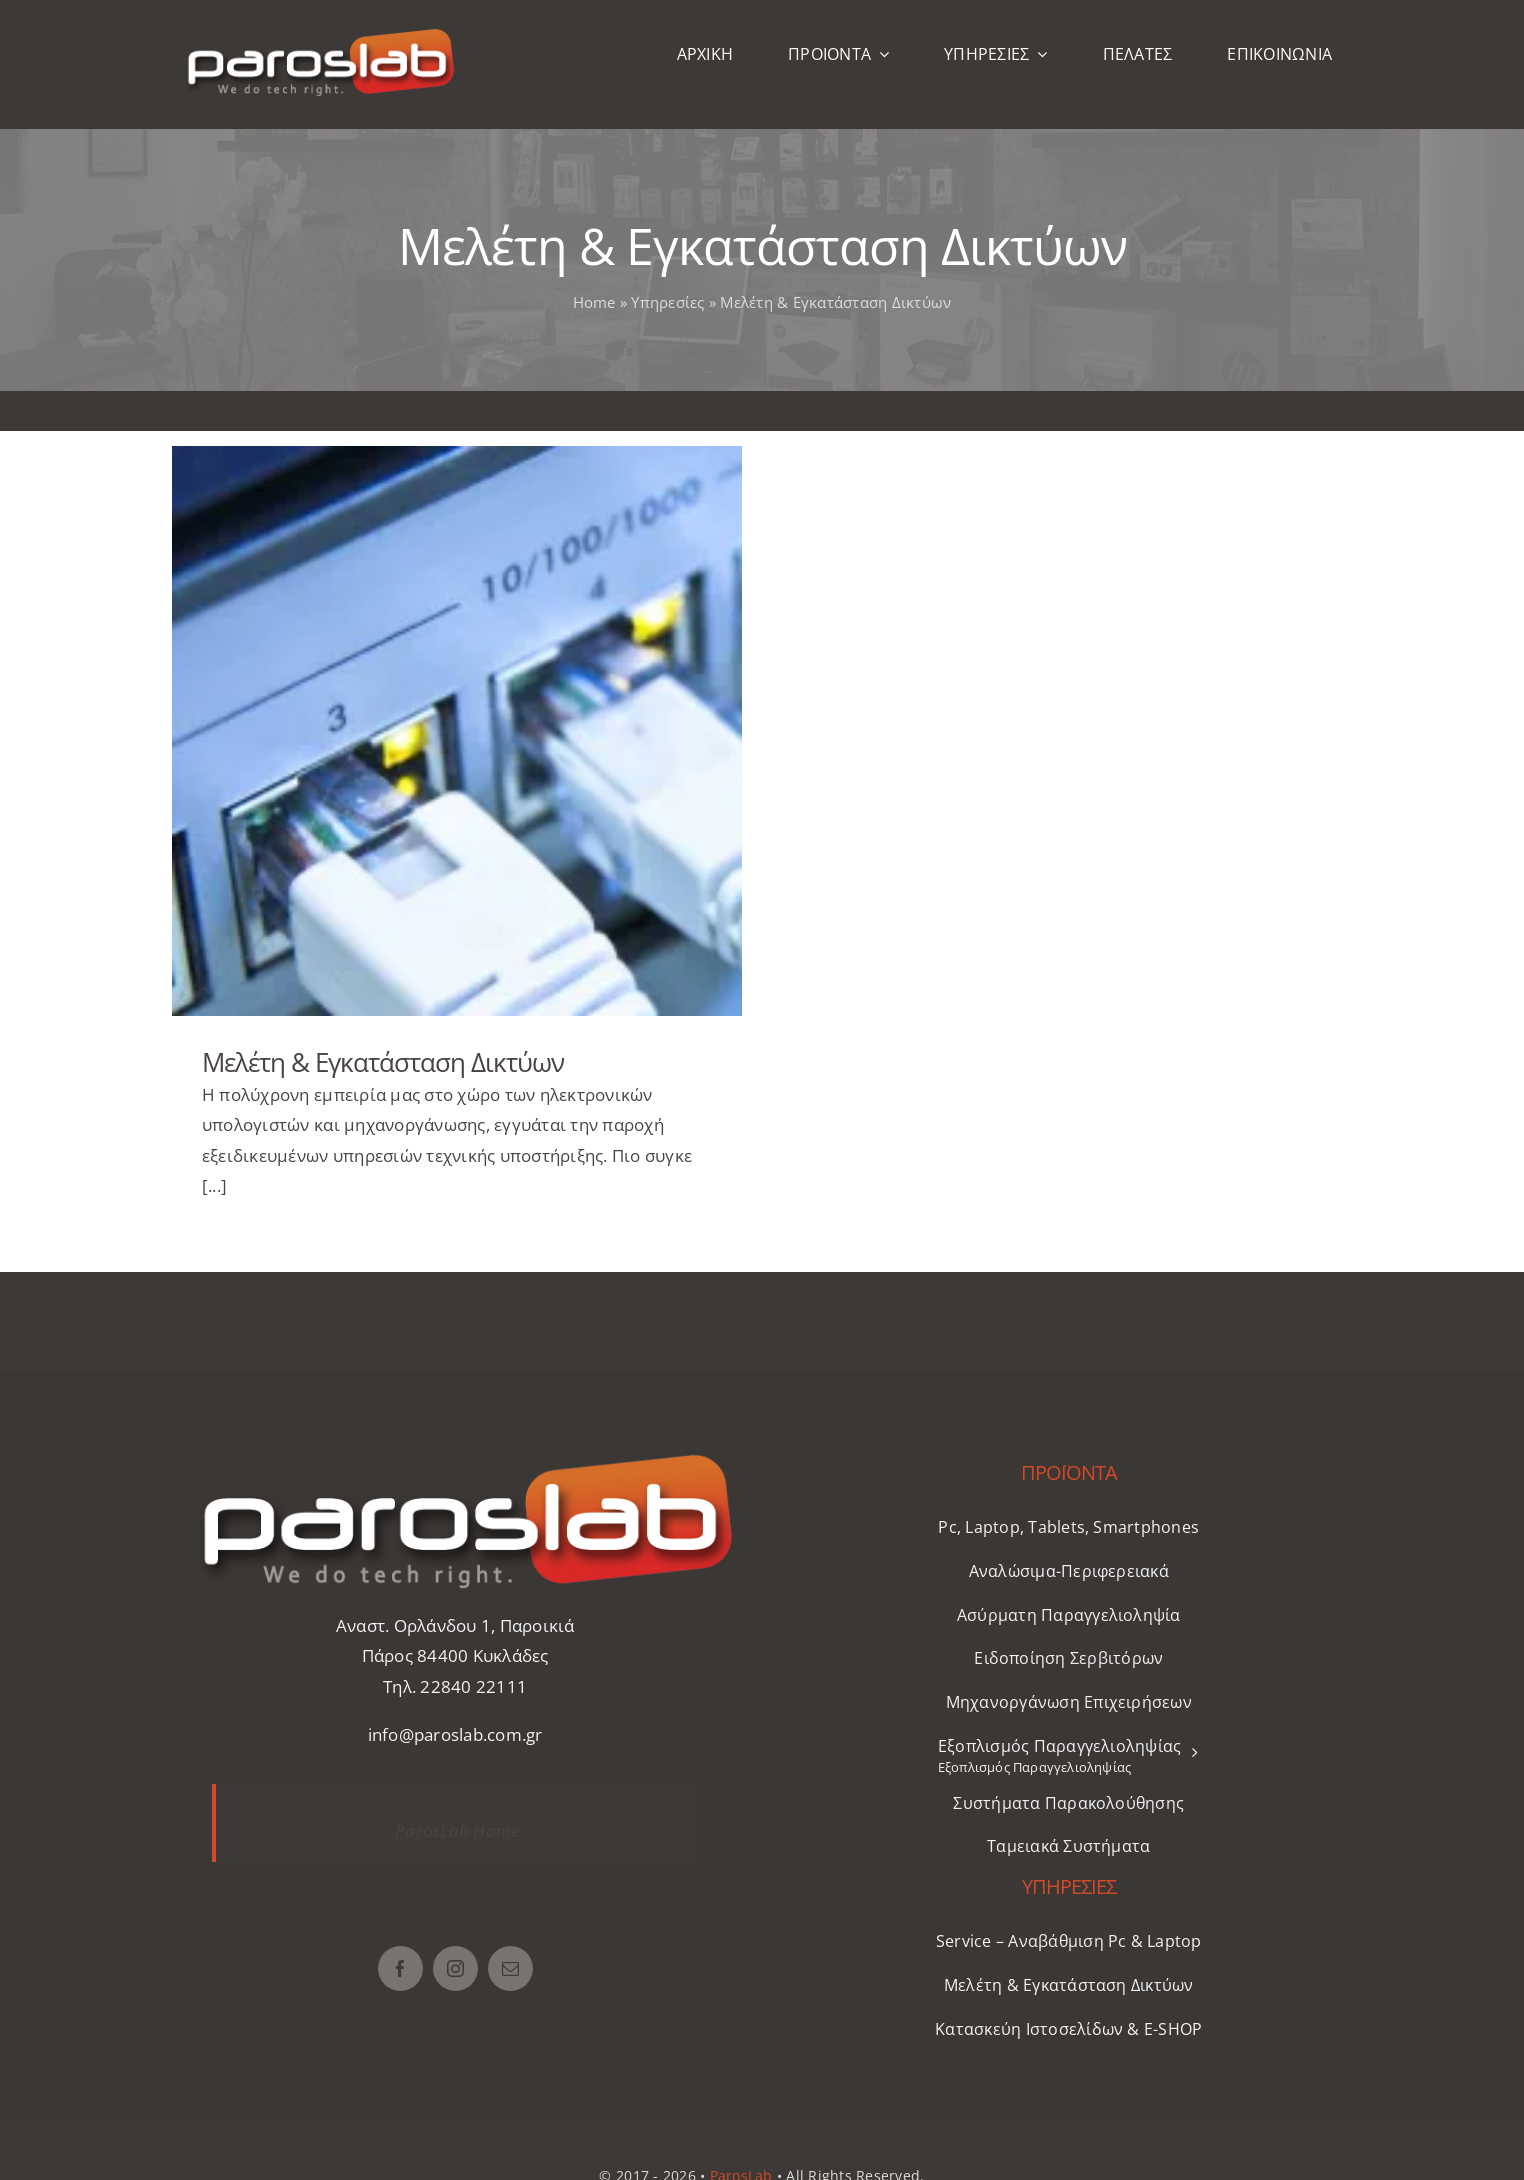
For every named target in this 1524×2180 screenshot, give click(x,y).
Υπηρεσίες (667, 302)
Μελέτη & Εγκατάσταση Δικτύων (383, 1062)
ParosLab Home (457, 1830)
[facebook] (400, 1968)
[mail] (510, 1968)
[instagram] (455, 1968)
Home (594, 302)
